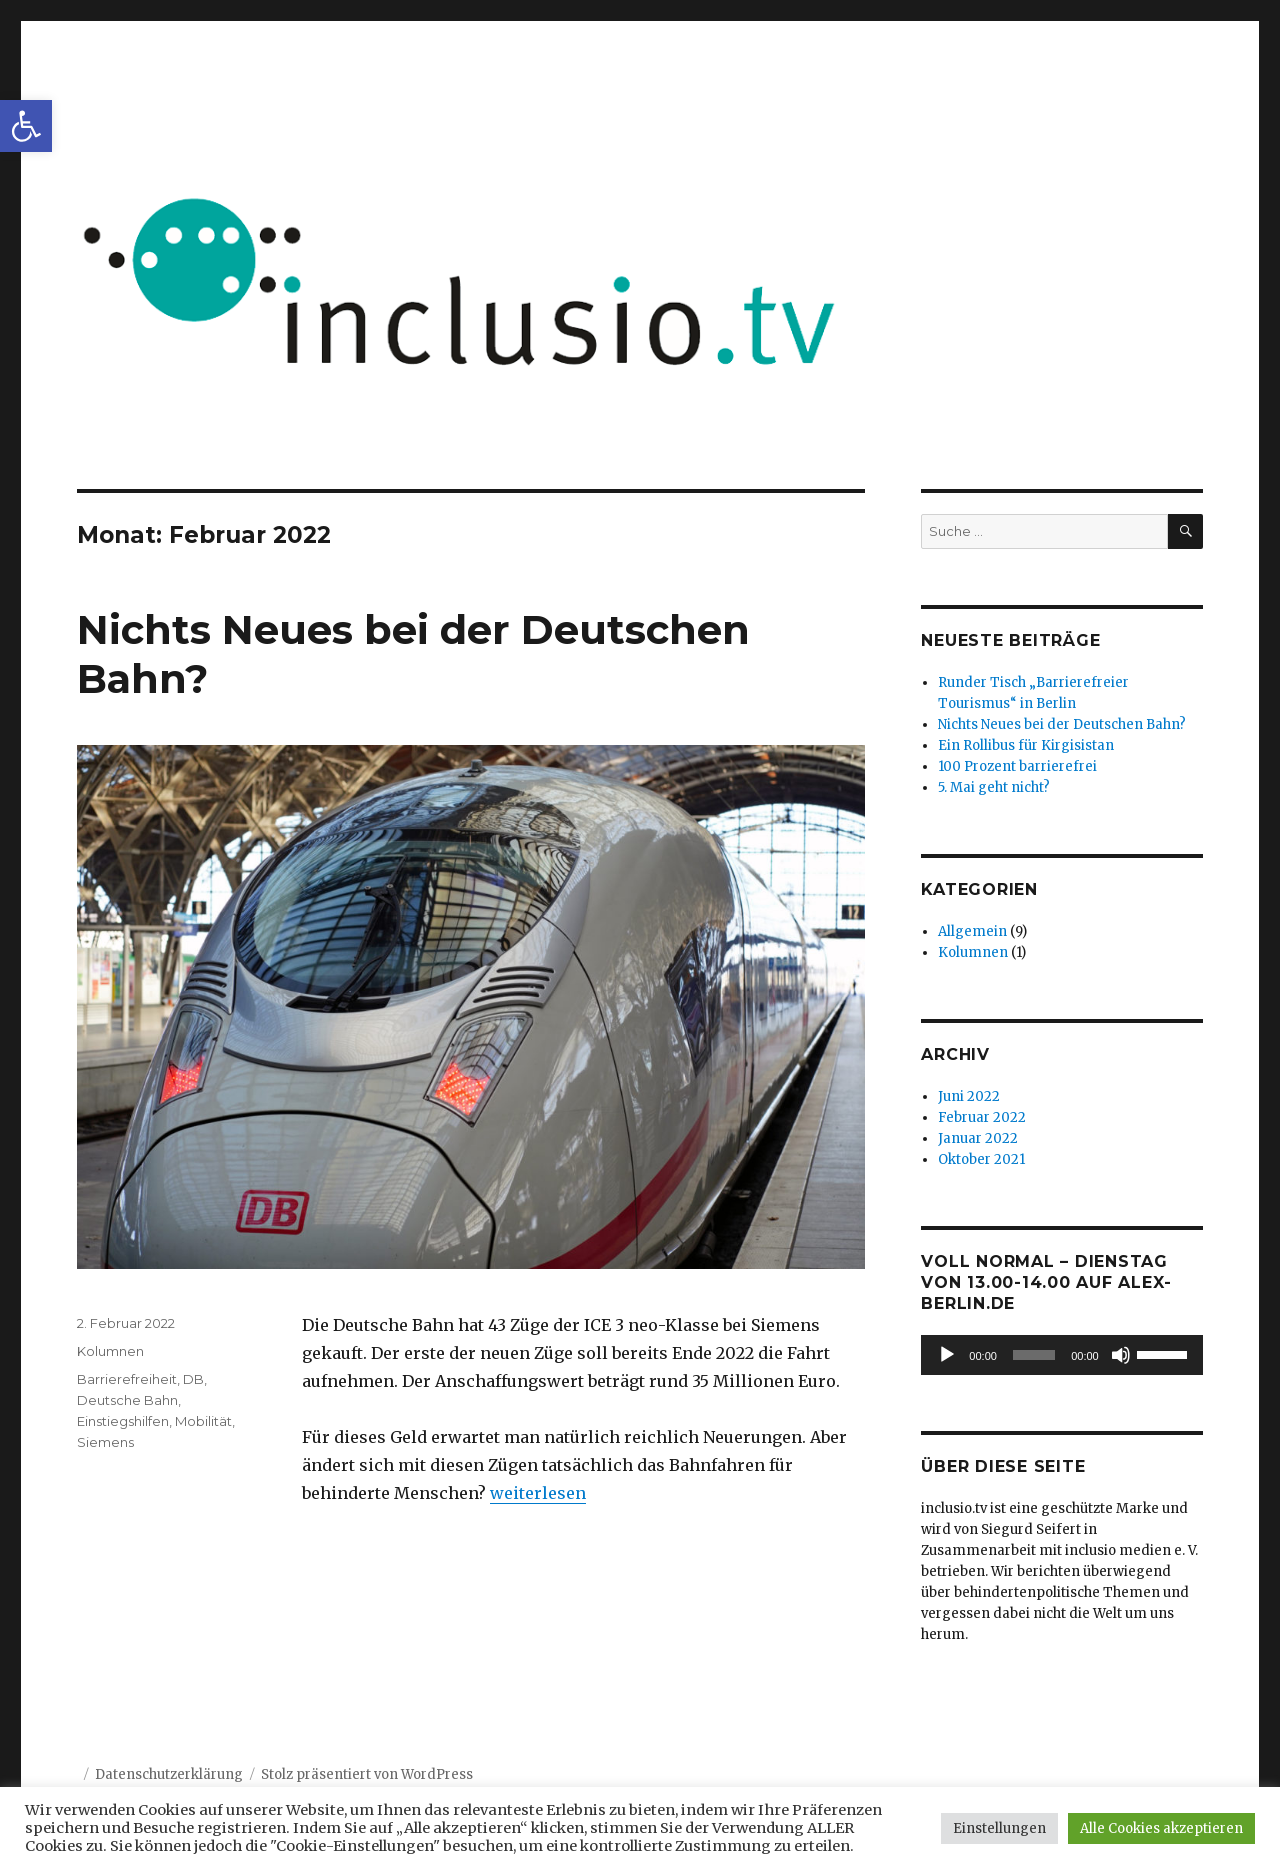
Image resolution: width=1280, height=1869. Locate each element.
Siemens (105, 1442)
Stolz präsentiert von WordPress (367, 1774)
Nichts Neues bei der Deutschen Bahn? (1062, 724)
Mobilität (203, 1421)
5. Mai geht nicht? (994, 787)
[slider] (1034, 1355)
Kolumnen (110, 1351)
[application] (1061, 1355)
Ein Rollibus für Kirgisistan (1026, 745)
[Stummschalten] (1121, 1355)
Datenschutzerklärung (169, 1774)
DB (193, 1379)
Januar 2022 (978, 1138)
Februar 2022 (982, 1117)
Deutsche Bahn (127, 1400)
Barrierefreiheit (127, 1379)
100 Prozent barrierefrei (1017, 766)
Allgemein (972, 931)
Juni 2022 (969, 1096)
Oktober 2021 (981, 1159)
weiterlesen (538, 1493)
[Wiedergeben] (947, 1355)
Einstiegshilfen (123, 1421)
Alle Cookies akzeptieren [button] (1161, 1828)
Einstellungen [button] (999, 1828)
